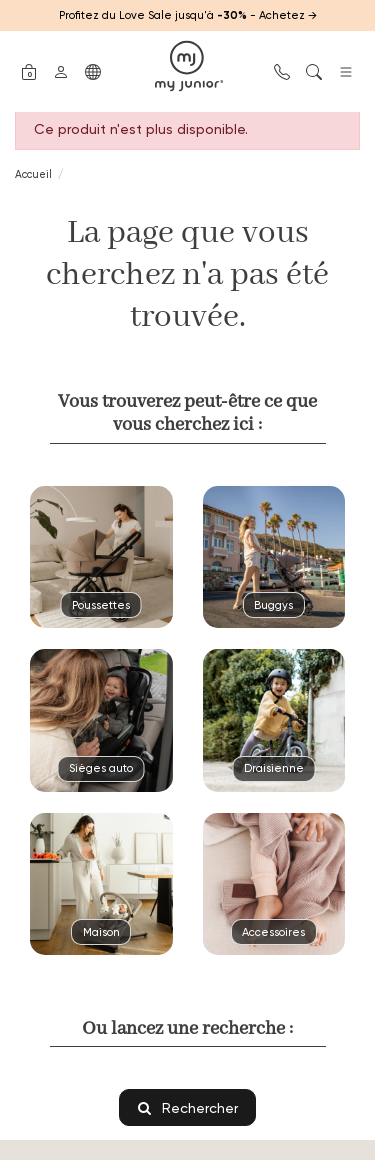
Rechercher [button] (188, 1107)
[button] (29, 70)
